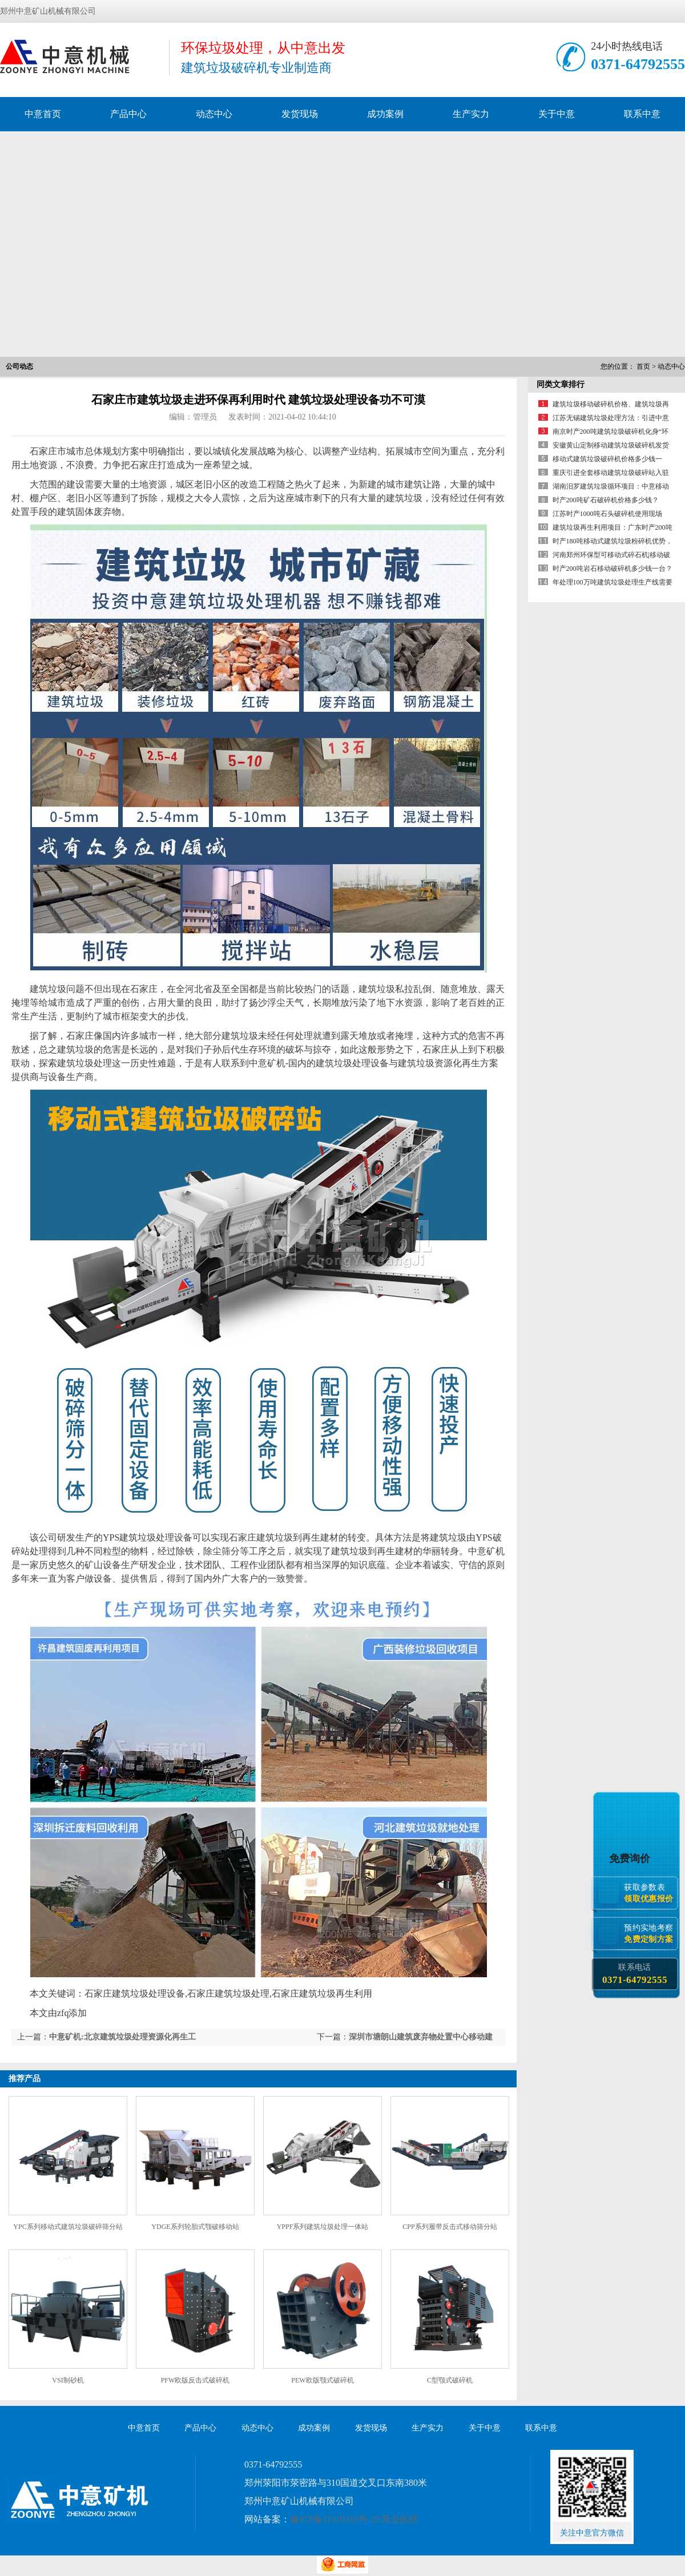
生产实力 (471, 114)
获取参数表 (651, 1893)
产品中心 (128, 114)
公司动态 (19, 366)
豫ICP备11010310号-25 (335, 2519)
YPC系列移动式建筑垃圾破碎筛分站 (67, 2227)
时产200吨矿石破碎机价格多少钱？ (606, 500)
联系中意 (642, 114)
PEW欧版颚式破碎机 (322, 2380)
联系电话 (634, 1974)
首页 (643, 366)
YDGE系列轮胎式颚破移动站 (195, 2227)
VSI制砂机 (67, 2380)
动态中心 (214, 114)
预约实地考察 (651, 1934)
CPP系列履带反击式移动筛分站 (449, 2227)
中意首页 (43, 114)
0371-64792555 (638, 64)
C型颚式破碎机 (450, 2380)
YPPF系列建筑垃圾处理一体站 (323, 2227)
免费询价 (631, 1858)
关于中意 (556, 114)
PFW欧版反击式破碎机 (195, 2380)
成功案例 (385, 114)
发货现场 (299, 114)
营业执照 (399, 2519)
